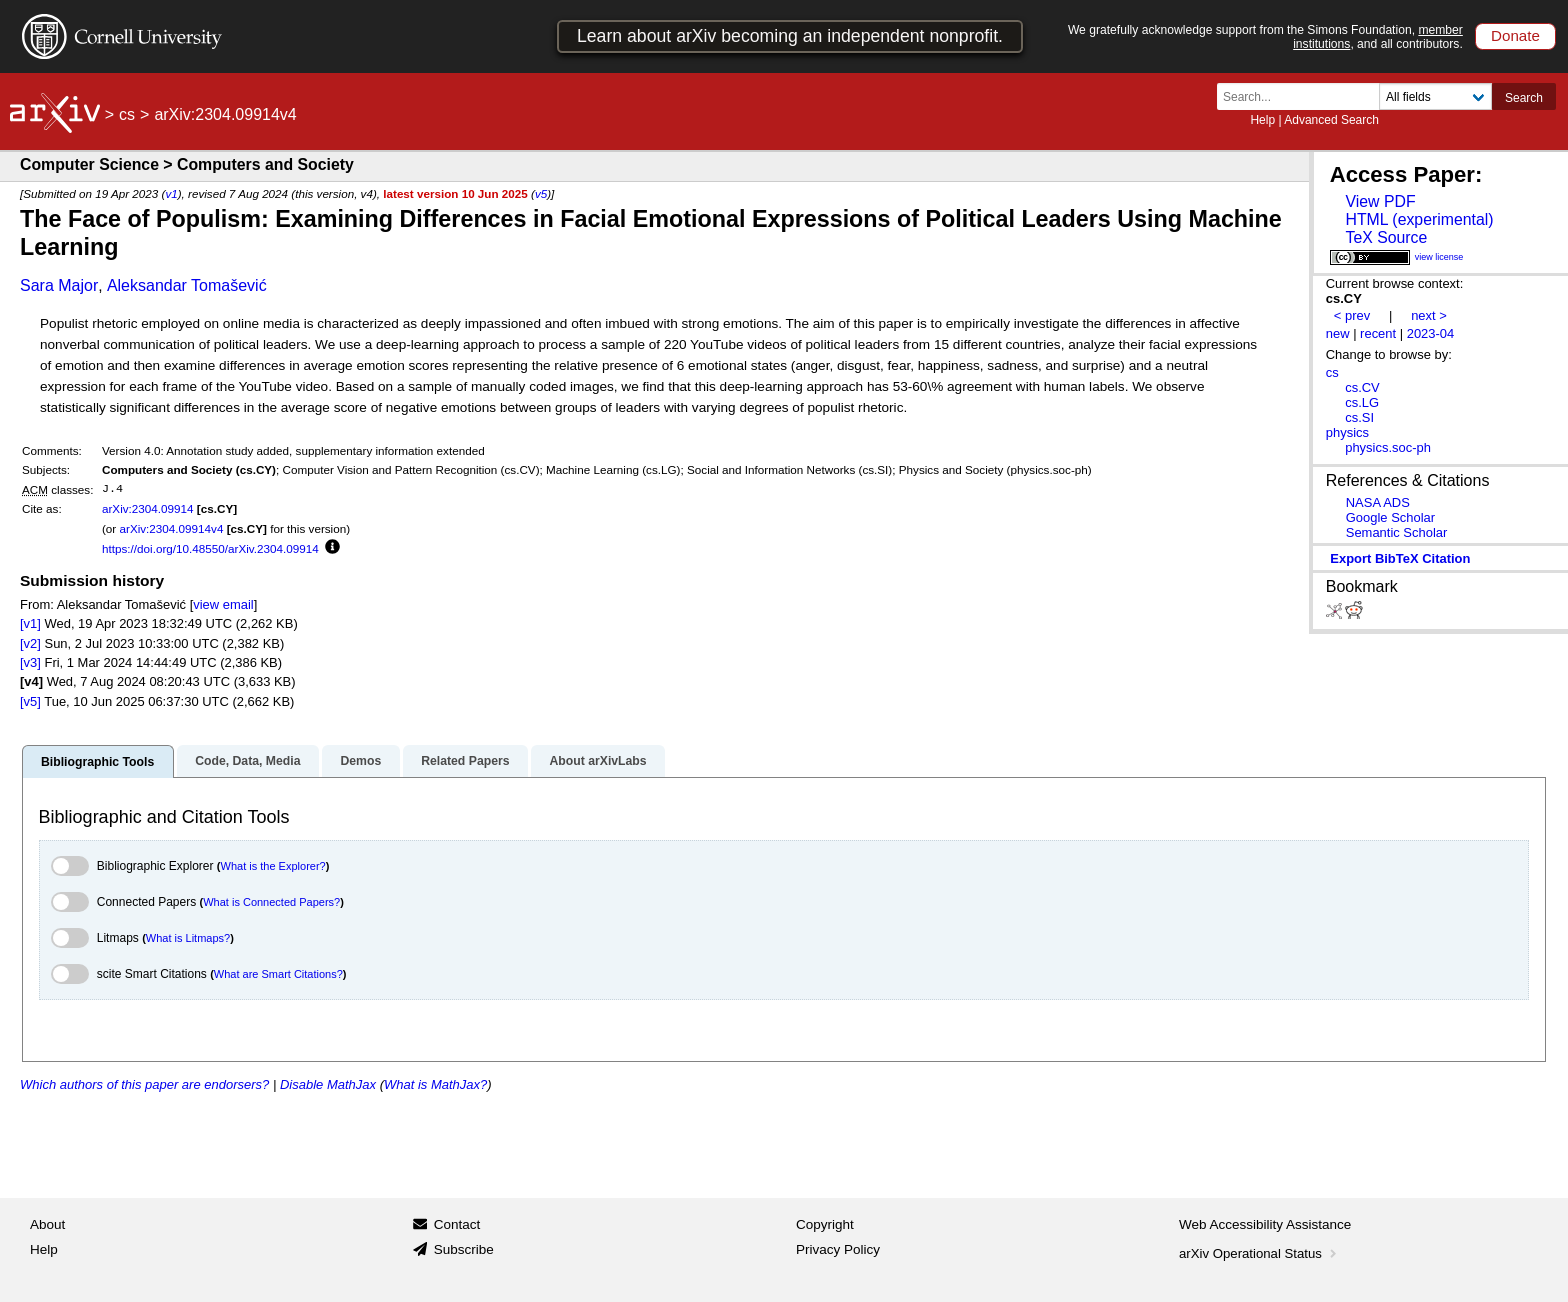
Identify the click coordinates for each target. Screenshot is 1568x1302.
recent (1378, 333)
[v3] (30, 662)
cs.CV (1362, 387)
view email (223, 604)
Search (1524, 98)
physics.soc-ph (1388, 447)
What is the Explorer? (273, 866)
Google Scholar (1390, 517)
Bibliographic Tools (97, 762)
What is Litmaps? (188, 938)
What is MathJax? (435, 1084)
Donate (1515, 35)
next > (1429, 315)
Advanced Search (1331, 120)
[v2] (30, 643)
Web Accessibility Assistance (1265, 1224)
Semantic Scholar (1397, 532)
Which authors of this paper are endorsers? (144, 1084)
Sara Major (59, 285)
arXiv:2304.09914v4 (171, 528)
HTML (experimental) (1419, 219)
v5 (541, 193)
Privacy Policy (838, 1249)
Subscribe (464, 1249)
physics (1347, 432)
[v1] (30, 623)
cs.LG (1362, 402)
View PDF (1380, 201)
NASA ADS (1378, 502)
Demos (360, 761)
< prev (1352, 315)
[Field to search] (1435, 96)
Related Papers (465, 761)
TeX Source (1386, 237)
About (47, 1224)
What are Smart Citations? (278, 974)
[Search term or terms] (1304, 96)
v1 (171, 193)
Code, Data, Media (247, 761)
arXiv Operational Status (1259, 1253)
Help (1262, 120)
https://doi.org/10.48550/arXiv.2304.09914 (210, 548)
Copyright (825, 1224)
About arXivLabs (597, 761)
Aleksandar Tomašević (187, 285)
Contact (457, 1224)
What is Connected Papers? (271, 902)
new (1338, 333)
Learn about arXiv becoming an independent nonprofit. (790, 36)
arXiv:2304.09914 (148, 508)
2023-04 (1431, 333)
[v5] (30, 701)
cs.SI (1359, 417)
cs (127, 114)
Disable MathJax (328, 1084)
